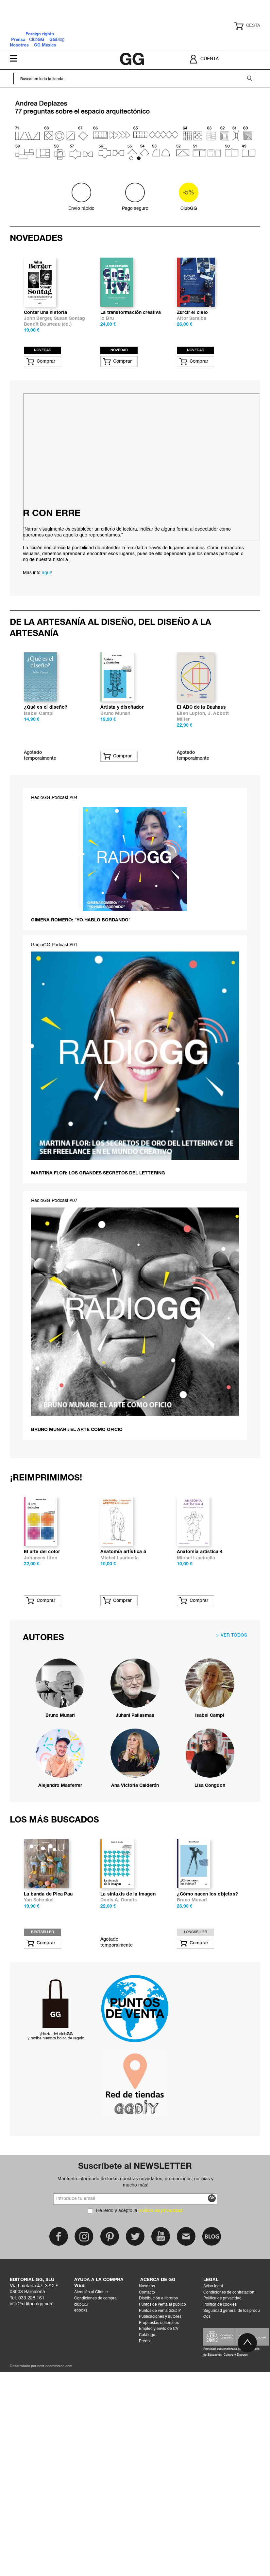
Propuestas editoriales (159, 2543)
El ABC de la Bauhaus (201, 817)
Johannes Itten (148, 1723)
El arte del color (150, 1717)
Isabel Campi (39, 824)
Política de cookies (220, 2525)
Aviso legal (213, 2506)
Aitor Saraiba (192, 374)
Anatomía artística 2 (78, 2114)
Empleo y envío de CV (158, 2549)
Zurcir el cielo (192, 368)
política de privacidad (160, 2430)
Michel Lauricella (228, 1723)
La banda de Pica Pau (156, 2114)
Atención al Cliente (91, 2512)
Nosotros (147, 2506)
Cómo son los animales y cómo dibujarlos (84, 1720)
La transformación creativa (130, 368)
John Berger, (39, 374)
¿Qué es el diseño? (46, 817)
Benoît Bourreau (42, 379)
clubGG (81, 2525)
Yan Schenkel (147, 2120)
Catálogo (147, 2555)
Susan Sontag (69, 374)
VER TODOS (234, 1800)
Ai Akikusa (68, 1729)
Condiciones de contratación (228, 2512)
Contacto (147, 2512)
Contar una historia (45, 368)
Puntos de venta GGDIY (160, 2531)
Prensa (145, 2561)
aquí (46, 628)
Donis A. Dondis (227, 2120)
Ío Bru (107, 374)
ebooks (80, 2530)
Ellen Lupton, (192, 824)
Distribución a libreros (158, 2518)
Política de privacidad (222, 2518)
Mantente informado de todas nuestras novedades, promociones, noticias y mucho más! (135, 2402)
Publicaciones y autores (160, 2537)
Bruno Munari (115, 824)
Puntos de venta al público (162, 2525)
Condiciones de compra (95, 2518)
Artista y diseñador (121, 817)
